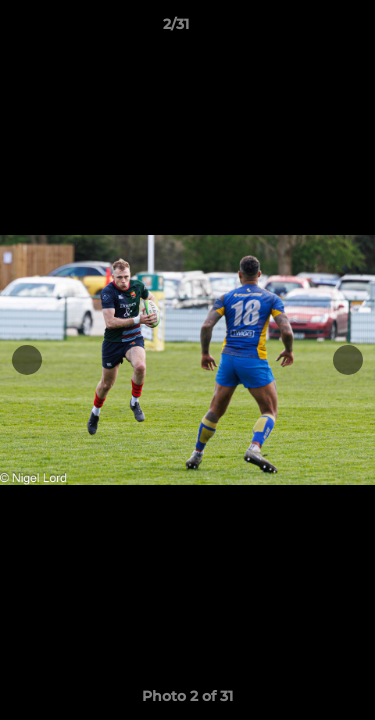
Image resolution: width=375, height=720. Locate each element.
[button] (303, 29)
